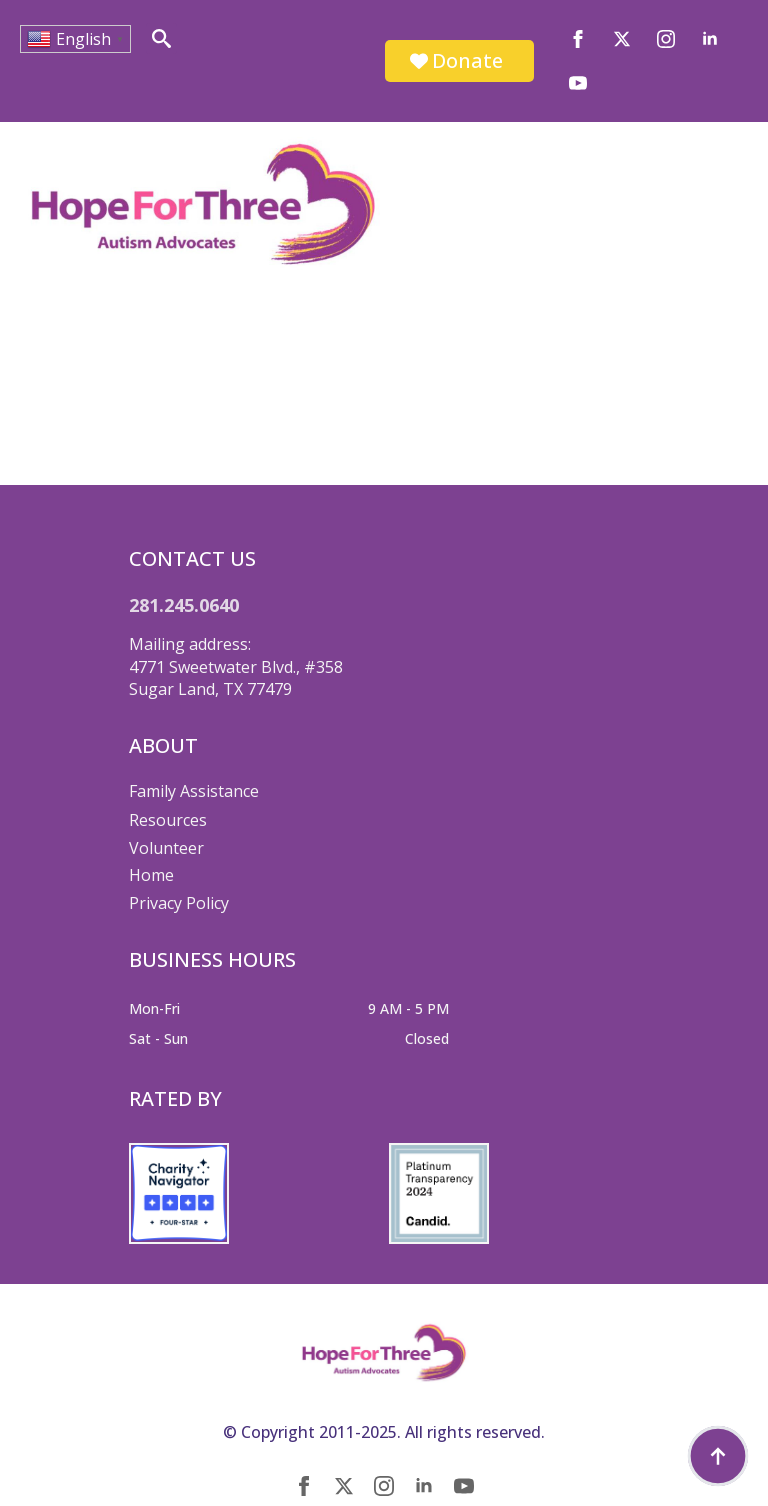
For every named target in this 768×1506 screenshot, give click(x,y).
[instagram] (666, 39)
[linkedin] (710, 39)
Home (151, 875)
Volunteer (166, 848)
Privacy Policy (179, 903)
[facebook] (578, 39)
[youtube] (578, 83)
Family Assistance (194, 791)
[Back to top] (718, 1456)
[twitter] (622, 39)
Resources (168, 820)
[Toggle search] (161, 38)
